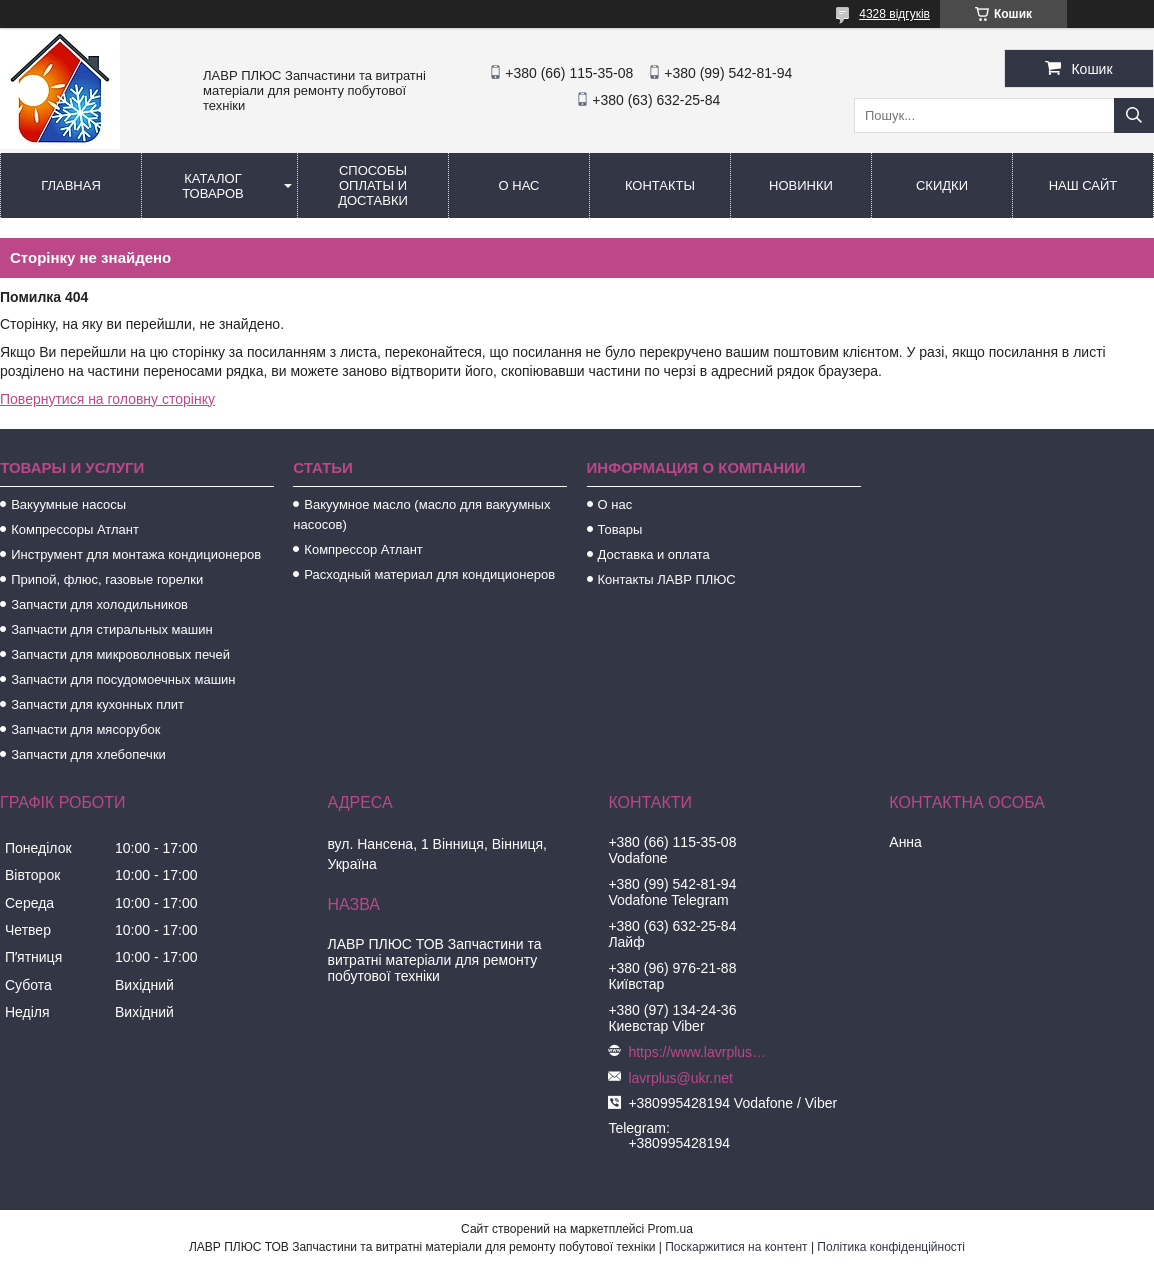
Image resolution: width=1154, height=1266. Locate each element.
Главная (71, 185)
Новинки (801, 185)
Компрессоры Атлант (75, 529)
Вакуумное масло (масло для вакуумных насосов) (421, 514)
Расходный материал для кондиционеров (429, 574)
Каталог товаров (213, 186)
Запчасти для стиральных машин (111, 629)
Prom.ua (670, 1229)
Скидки (942, 185)
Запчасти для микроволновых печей (120, 654)
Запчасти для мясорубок (85, 729)
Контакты (660, 185)
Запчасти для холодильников (99, 604)
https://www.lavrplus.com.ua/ (698, 1052)
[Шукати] (1134, 115)
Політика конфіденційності (891, 1247)
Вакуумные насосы (68, 504)
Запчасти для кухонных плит (97, 704)
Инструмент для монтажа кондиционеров (136, 554)
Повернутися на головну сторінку (107, 399)
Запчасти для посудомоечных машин (123, 679)
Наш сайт (1083, 185)
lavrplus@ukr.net (680, 1078)
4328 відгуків (894, 14)
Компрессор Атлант (363, 549)
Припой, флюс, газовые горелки (107, 579)
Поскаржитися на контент (736, 1247)
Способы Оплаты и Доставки (373, 185)
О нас (519, 185)
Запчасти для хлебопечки (88, 754)
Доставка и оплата (654, 554)
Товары (620, 529)
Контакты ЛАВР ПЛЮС (667, 579)
